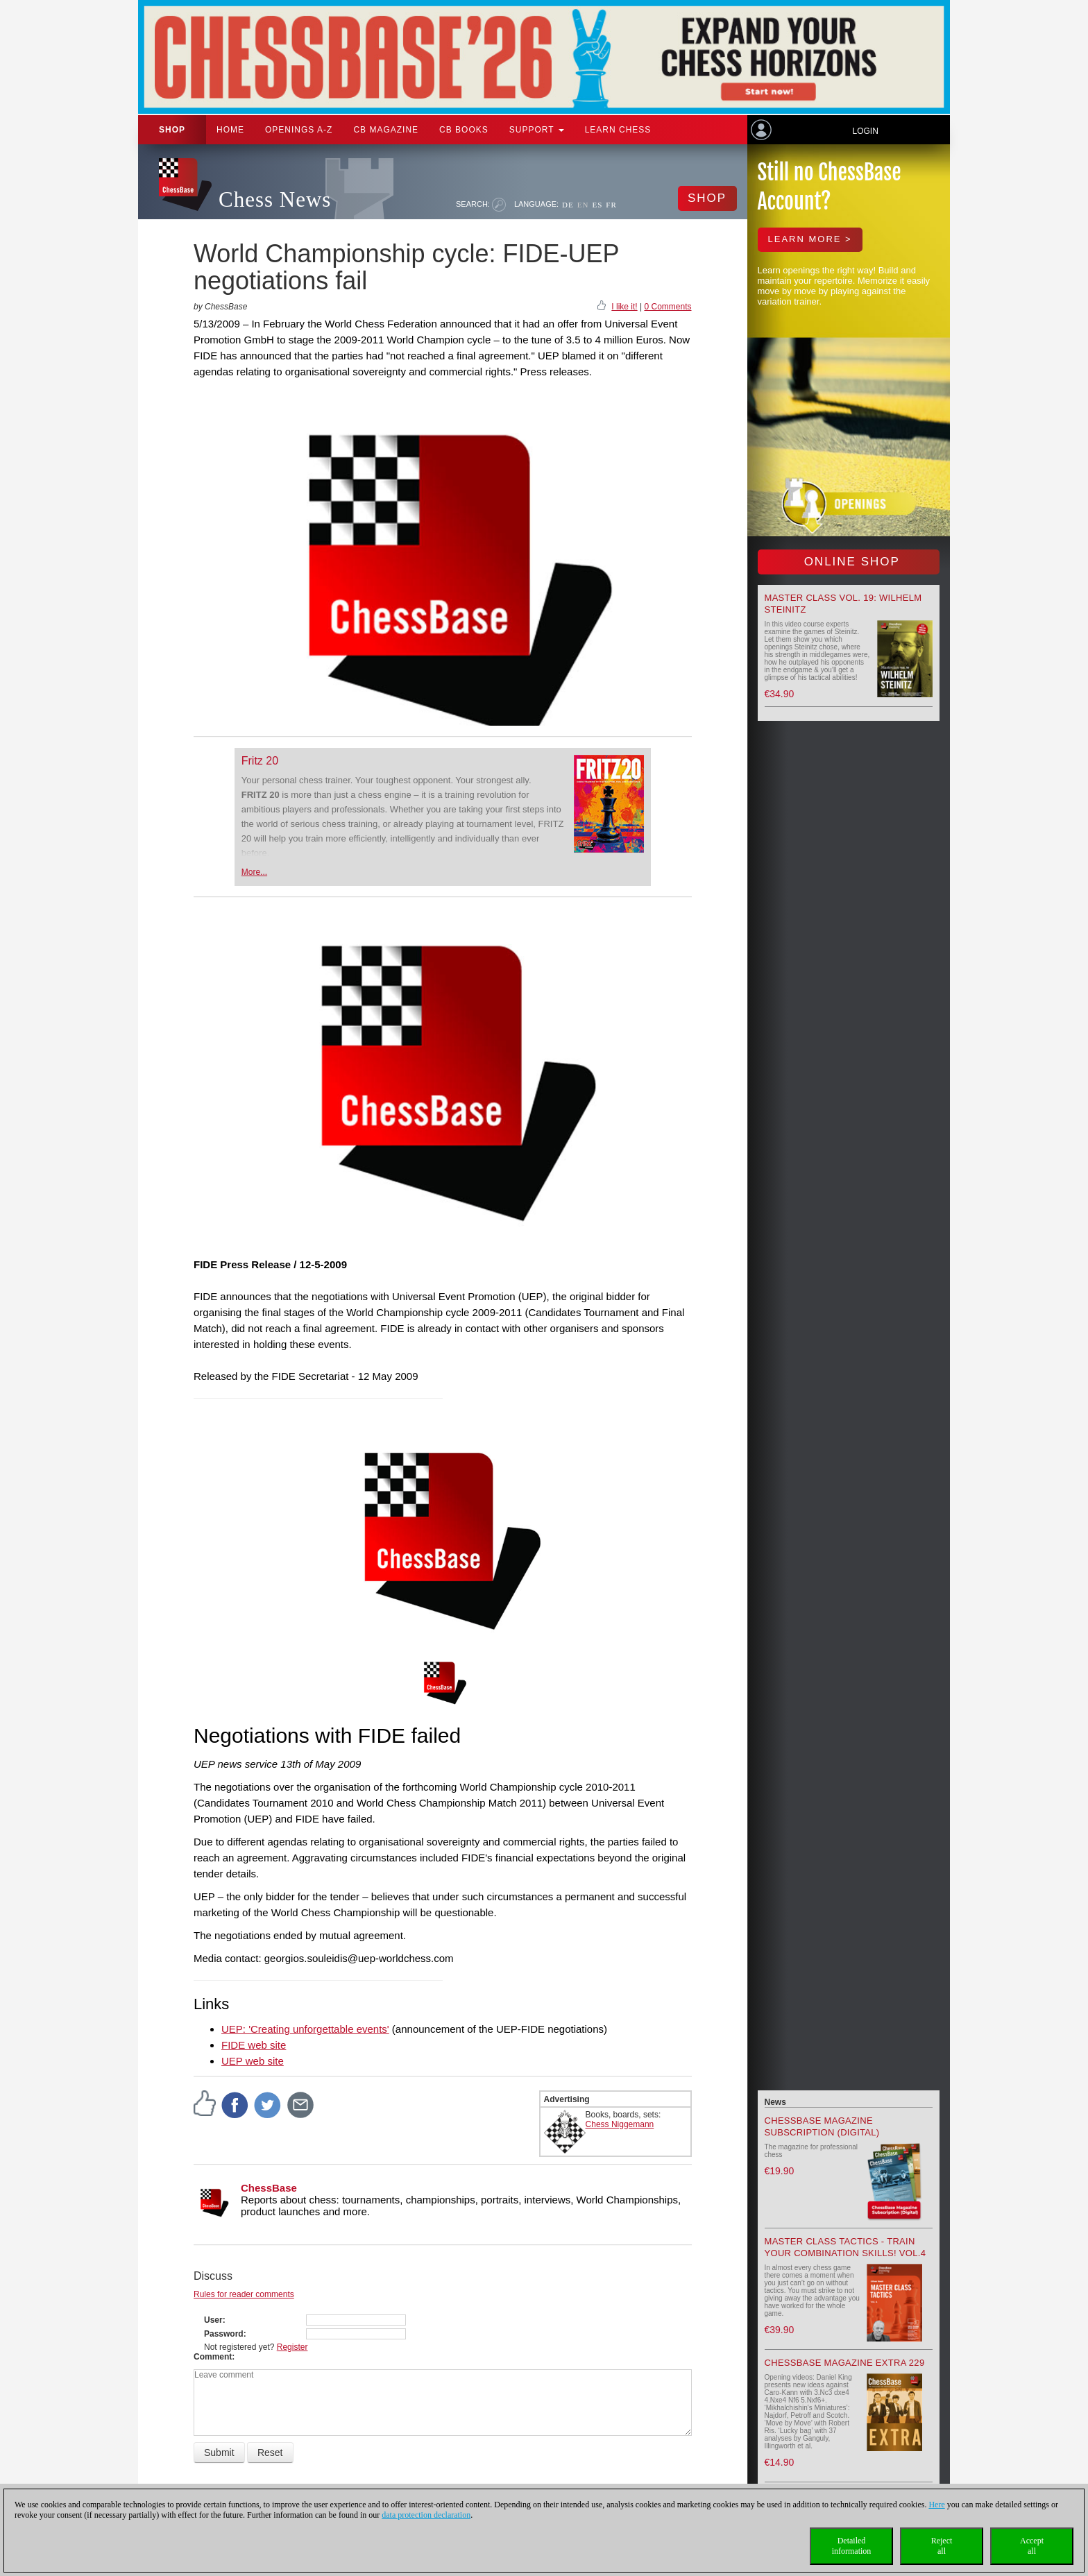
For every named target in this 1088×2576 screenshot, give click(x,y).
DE (568, 205)
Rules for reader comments (244, 2294)
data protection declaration (426, 2515)
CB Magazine (385, 130)
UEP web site (252, 2061)
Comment (213, 2357)
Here (936, 2504)
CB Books (463, 130)
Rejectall (942, 2546)
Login (865, 131)
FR (611, 205)
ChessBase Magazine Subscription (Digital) (822, 2126)
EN (583, 205)
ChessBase (269, 2188)
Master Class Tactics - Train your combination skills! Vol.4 (845, 2247)
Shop (172, 130)
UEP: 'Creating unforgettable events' (305, 2029)
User (213, 2320)
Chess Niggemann (620, 2124)
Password (224, 2334)
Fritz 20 (259, 761)
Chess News (275, 199)
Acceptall (1032, 2546)
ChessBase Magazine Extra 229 (845, 2362)
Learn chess (618, 130)
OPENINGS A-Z (298, 130)
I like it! (624, 307)
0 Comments (667, 307)
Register (292, 2347)
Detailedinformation (852, 2546)
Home (230, 130)
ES (597, 205)
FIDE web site (253, 2045)
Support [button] (536, 130)
